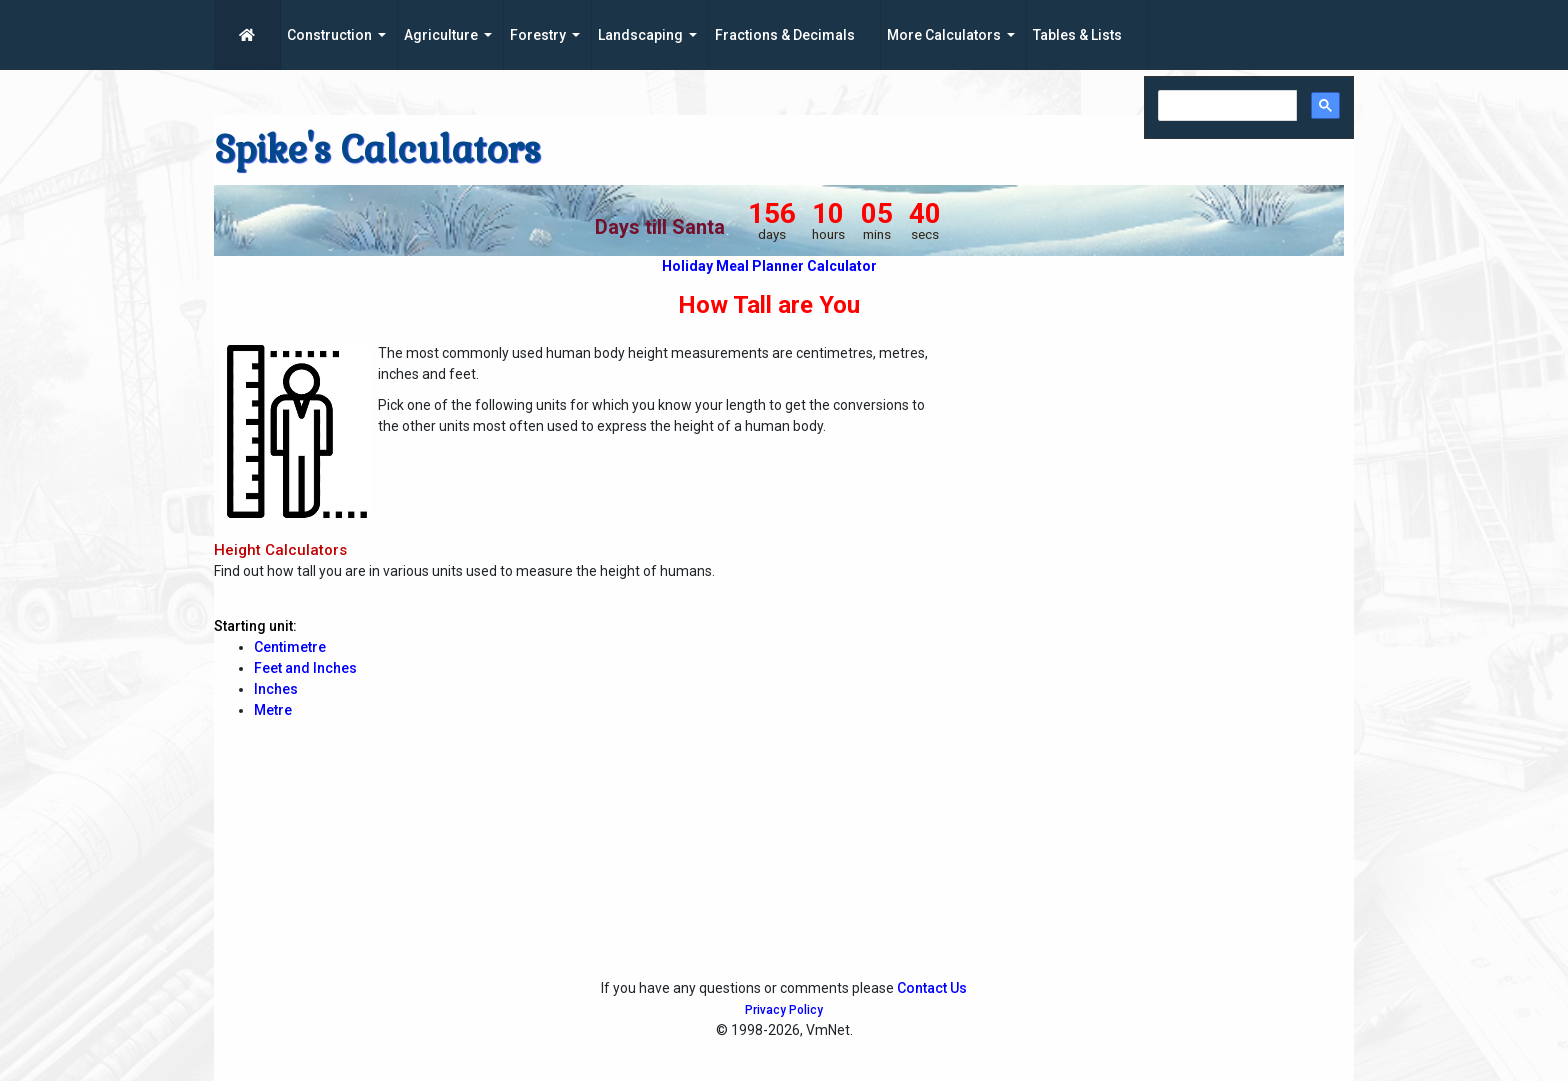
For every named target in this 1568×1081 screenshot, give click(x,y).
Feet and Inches (305, 668)
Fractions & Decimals (785, 35)
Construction (329, 35)
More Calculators (944, 35)
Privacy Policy (784, 1010)
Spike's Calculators (377, 150)
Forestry (538, 35)
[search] (1225, 106)
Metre (273, 710)
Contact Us (932, 988)
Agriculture (441, 35)
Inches (276, 689)
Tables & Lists (1077, 35)
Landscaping (640, 35)
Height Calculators (280, 550)
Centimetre (290, 647)
